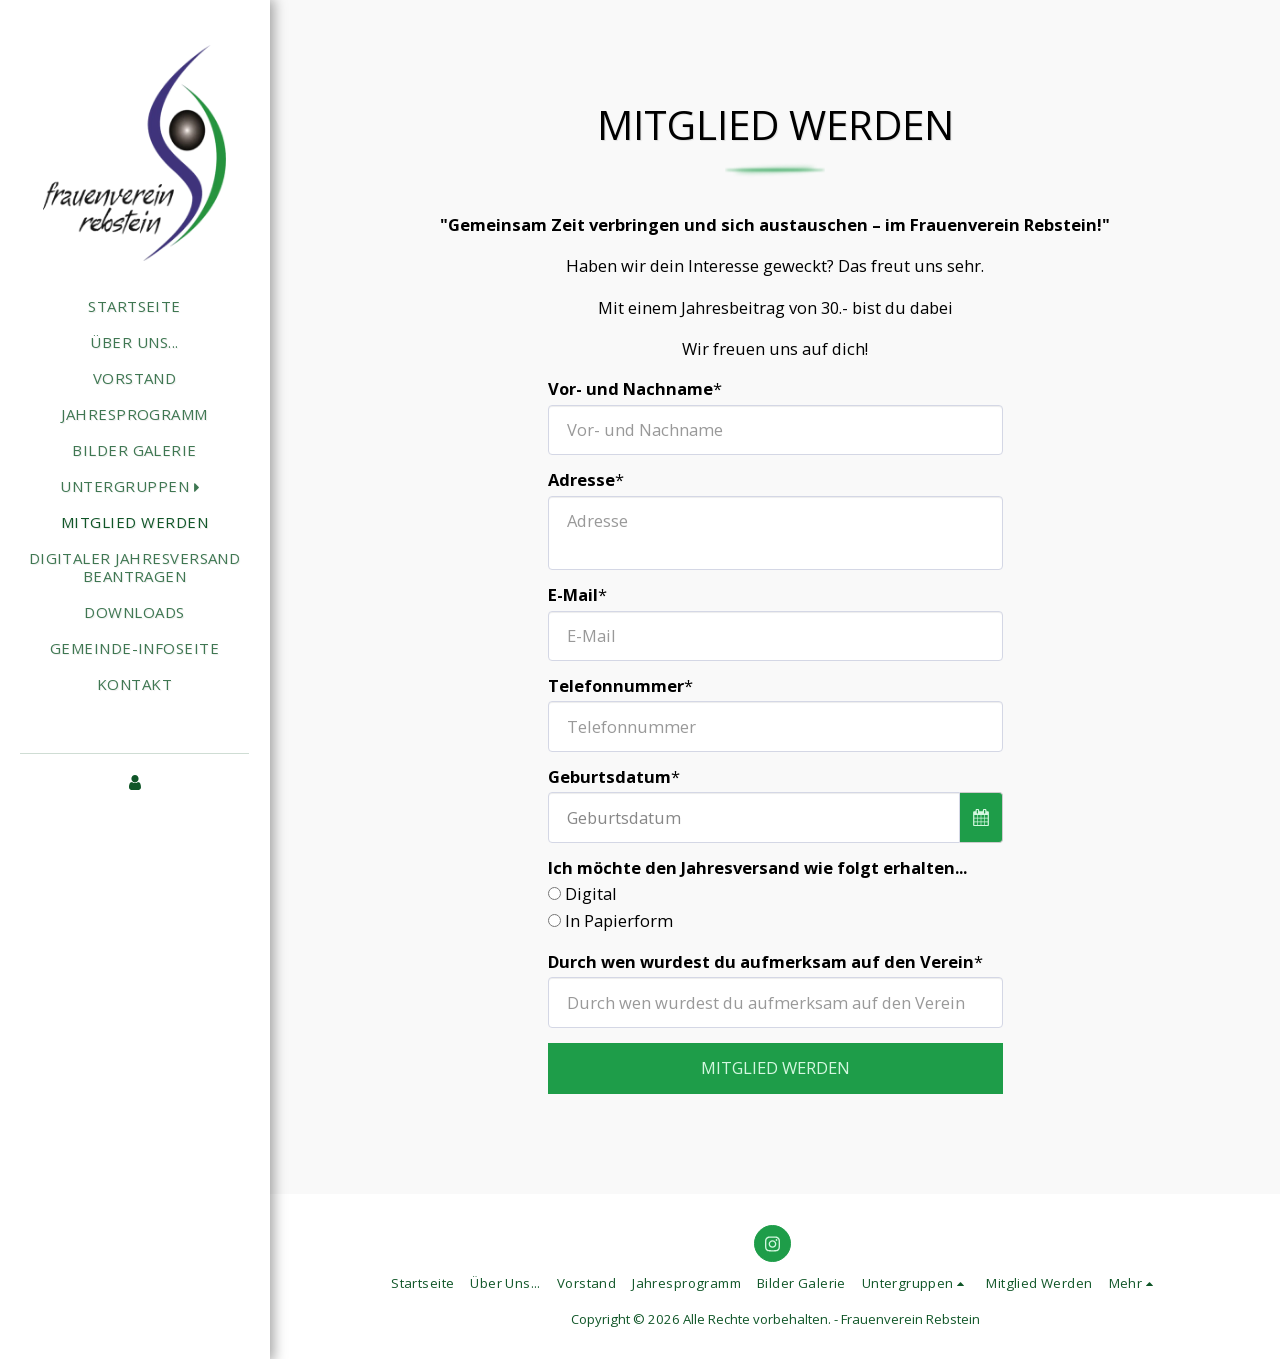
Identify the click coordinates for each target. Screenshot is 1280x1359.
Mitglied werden (775, 1067)
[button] (134, 485)
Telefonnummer (616, 686)
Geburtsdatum (609, 777)
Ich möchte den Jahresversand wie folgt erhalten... (757, 868)
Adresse (581, 480)
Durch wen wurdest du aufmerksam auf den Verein (761, 962)
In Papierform (619, 921)
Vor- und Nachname (630, 389)
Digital (591, 894)
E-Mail (573, 595)
